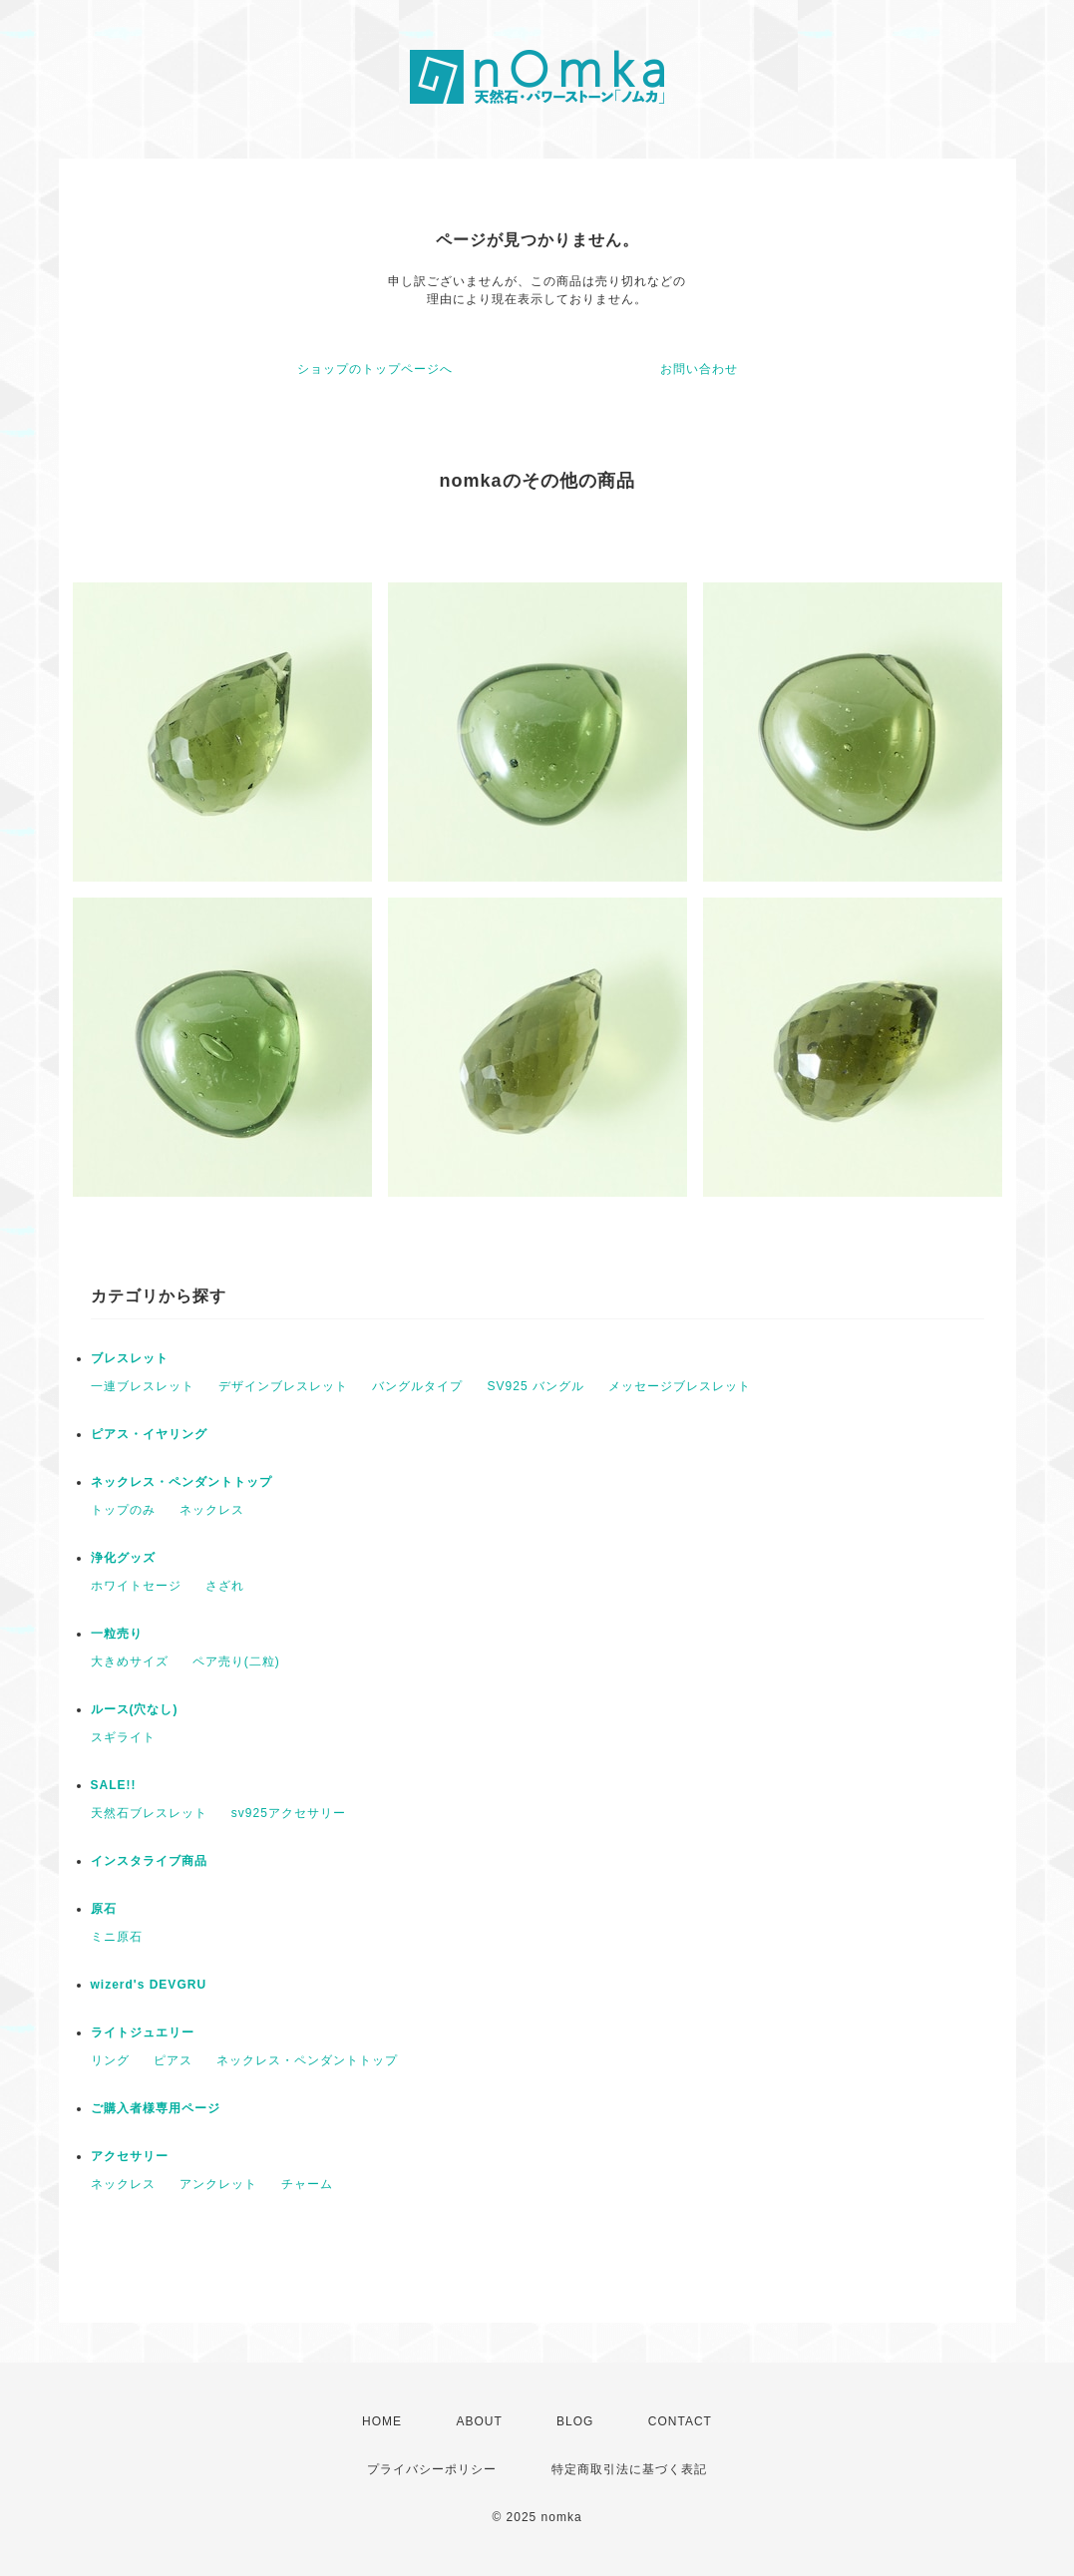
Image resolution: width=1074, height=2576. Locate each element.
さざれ (224, 1586)
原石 (104, 1909)
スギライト (123, 1737)
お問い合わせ (699, 369)
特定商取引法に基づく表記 (629, 2469)
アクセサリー (130, 2156)
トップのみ (123, 1510)
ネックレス (211, 1510)
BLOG (574, 2421)
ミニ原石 (117, 1937)
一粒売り (117, 1634)
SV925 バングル (536, 1386)
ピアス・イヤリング (149, 1434)
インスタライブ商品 (149, 1861)
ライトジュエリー (142, 2032)
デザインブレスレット (283, 1386)
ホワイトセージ (136, 1586)
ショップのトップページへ (375, 369)
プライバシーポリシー (432, 2469)
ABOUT (479, 2421)
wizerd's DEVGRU (149, 1985)
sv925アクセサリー (288, 1813)
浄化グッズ (123, 1558)
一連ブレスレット (142, 1386)
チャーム (307, 2184)
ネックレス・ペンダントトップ (181, 1482)
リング (110, 2060)
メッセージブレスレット (679, 1386)
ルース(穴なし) (135, 1709)
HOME (382, 2421)
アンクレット (218, 2184)
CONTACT (680, 2421)
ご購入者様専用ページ (155, 2108)
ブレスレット (130, 1358)
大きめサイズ (130, 1661)
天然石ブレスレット (149, 1813)
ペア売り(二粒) (236, 1661)
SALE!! (114, 1785)
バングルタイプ (417, 1386)
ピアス (173, 2060)
